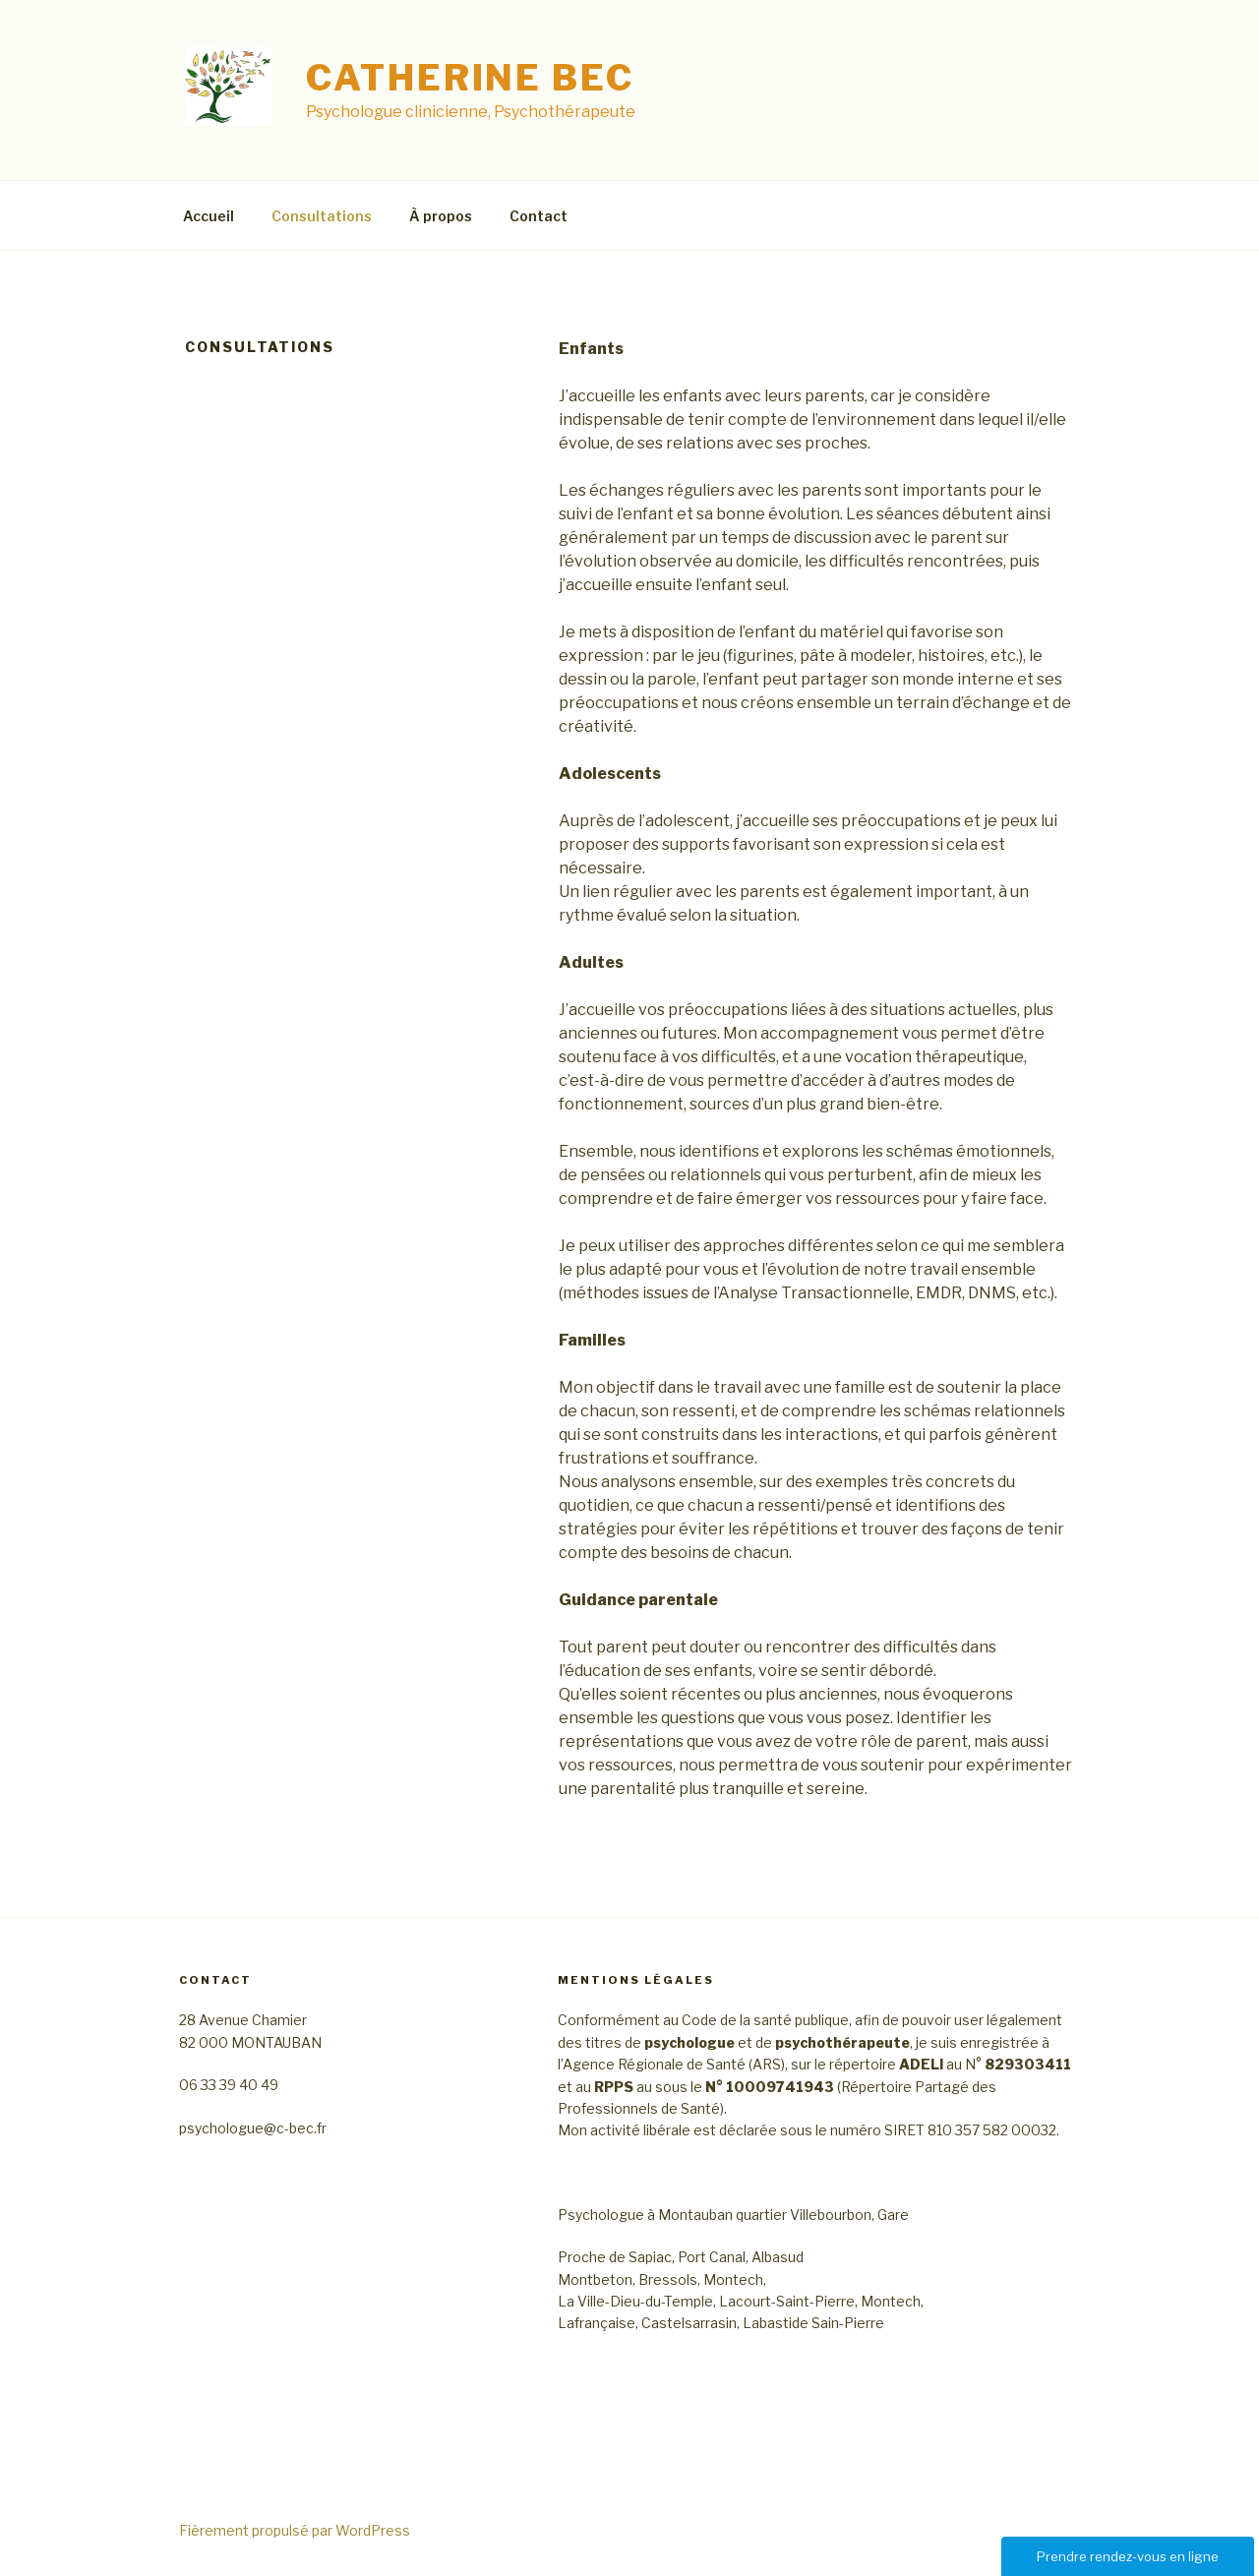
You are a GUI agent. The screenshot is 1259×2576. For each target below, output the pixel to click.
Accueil (208, 216)
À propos (440, 216)
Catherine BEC (469, 77)
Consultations (321, 216)
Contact (539, 216)
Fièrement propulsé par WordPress (294, 2530)
